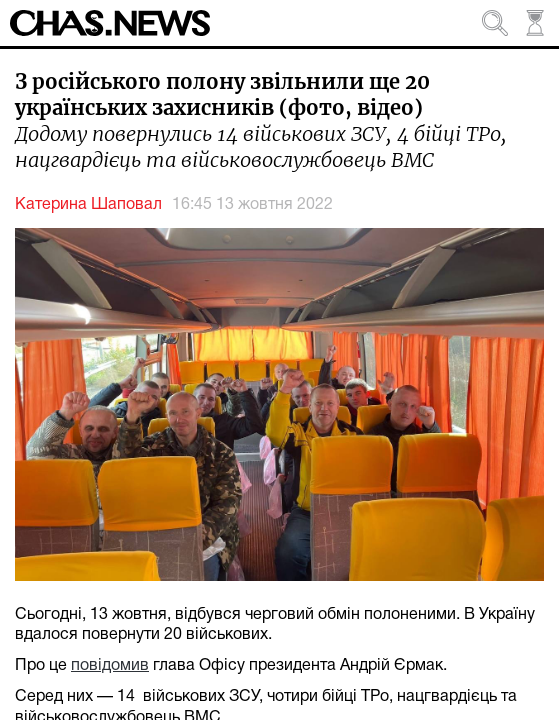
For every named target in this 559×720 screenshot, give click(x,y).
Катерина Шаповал (88, 205)
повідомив (110, 666)
